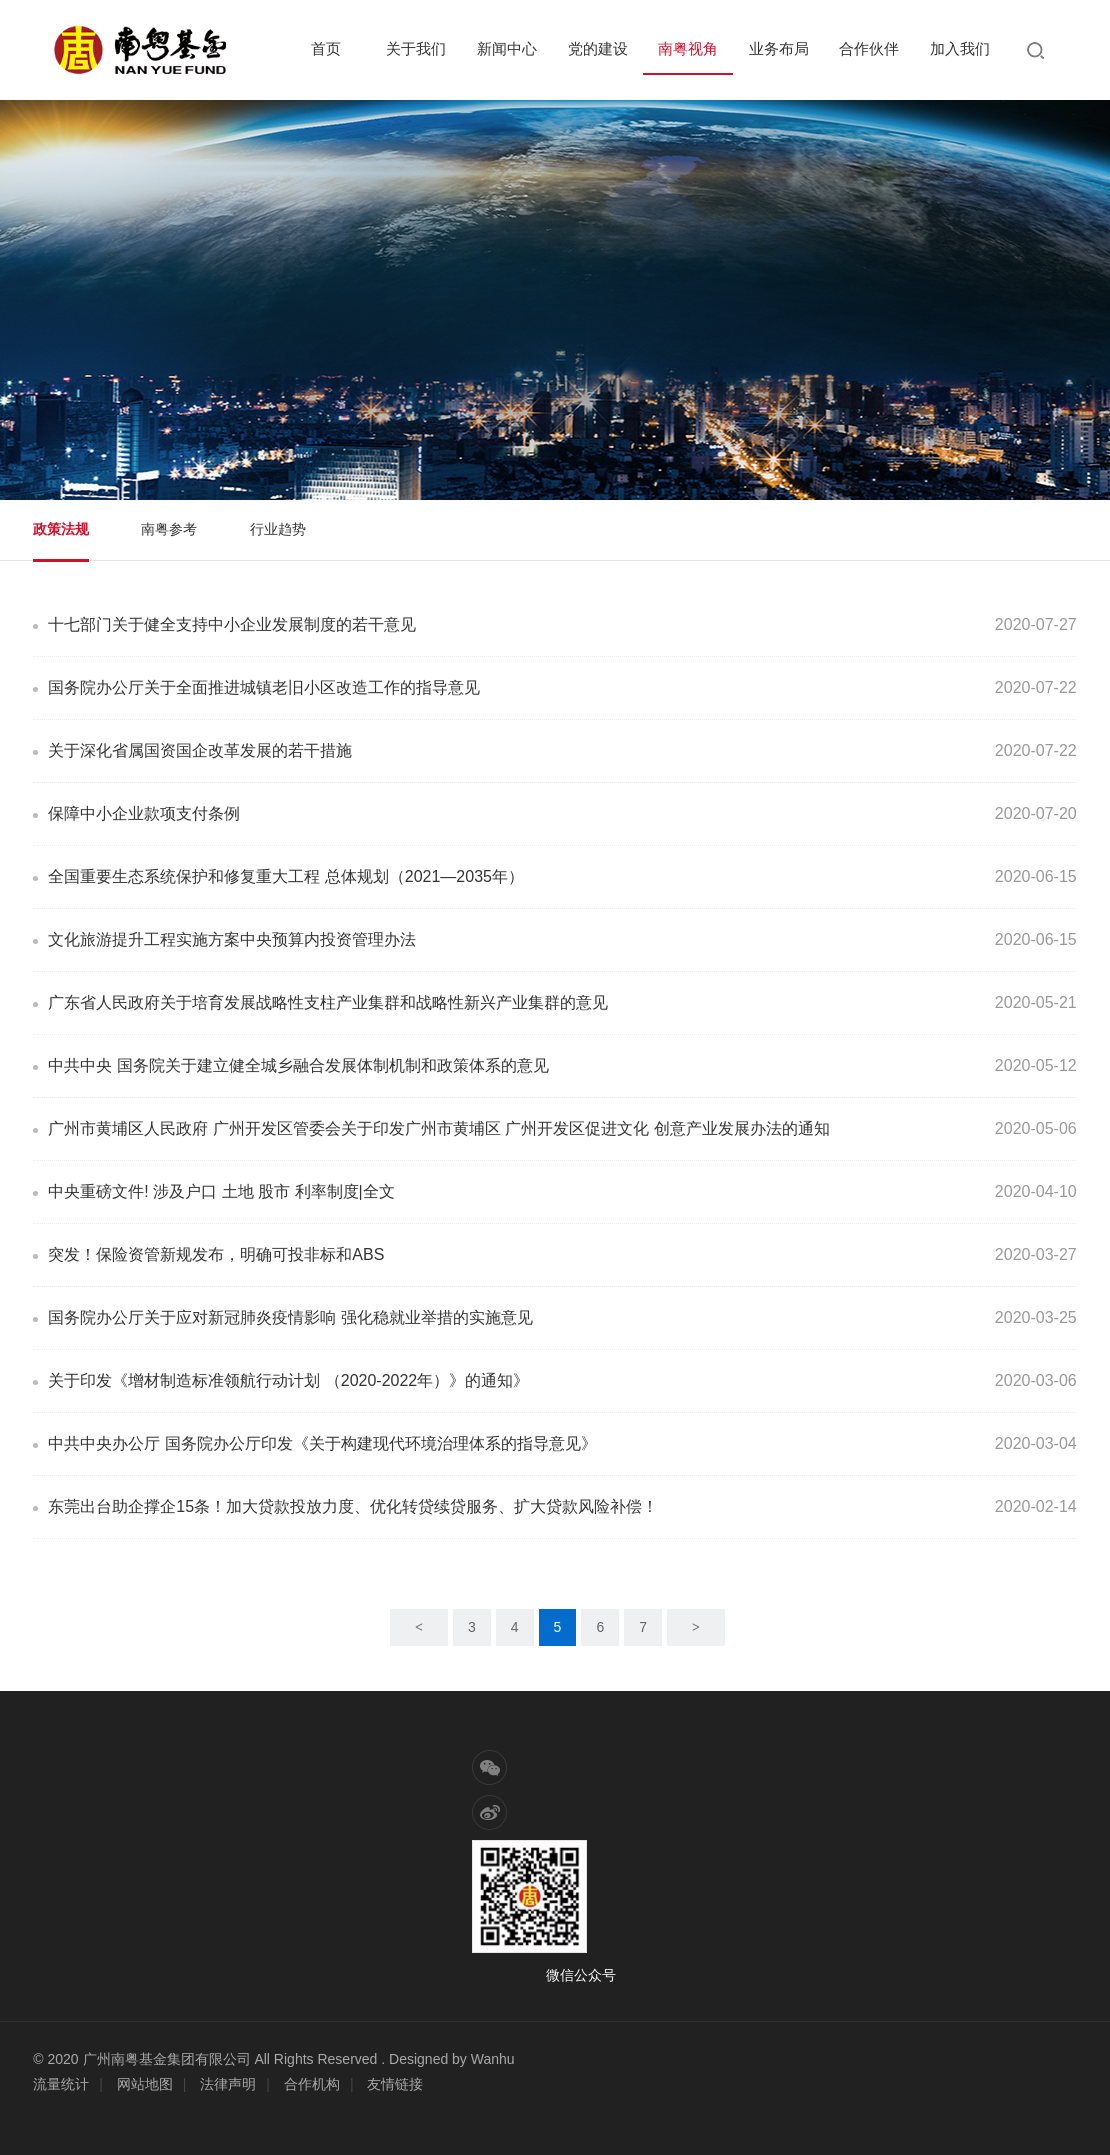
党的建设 (598, 48)
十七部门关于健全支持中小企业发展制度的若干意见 (232, 624)
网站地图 (145, 2084)
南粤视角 (688, 48)
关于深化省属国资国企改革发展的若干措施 (200, 750)
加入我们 (960, 48)
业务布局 (779, 48)
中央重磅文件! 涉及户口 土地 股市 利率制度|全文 (221, 1191)
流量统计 (61, 2084)
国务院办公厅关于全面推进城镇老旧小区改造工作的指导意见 (264, 687)
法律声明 (228, 2084)
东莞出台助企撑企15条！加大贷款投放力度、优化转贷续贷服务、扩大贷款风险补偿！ (353, 1506)
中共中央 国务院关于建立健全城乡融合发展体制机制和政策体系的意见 (298, 1065)
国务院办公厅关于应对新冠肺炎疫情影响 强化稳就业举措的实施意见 (290, 1317)
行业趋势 (278, 529)
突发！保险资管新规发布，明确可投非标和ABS (216, 1254)
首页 (326, 48)
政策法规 (61, 529)
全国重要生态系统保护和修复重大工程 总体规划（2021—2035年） (286, 876)
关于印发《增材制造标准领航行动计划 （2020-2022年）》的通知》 (288, 1380)
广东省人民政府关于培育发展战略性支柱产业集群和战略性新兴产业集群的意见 (328, 1002)
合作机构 (312, 2084)
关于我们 (416, 48)
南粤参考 (169, 529)
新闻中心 (507, 48)
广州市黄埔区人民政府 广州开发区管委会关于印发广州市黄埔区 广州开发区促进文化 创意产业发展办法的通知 (438, 1128)
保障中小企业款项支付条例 (144, 813)
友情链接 (395, 2084)
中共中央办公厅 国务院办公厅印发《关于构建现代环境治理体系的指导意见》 (322, 1443)
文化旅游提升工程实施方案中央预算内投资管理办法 (232, 939)
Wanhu (493, 2059)
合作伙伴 (869, 48)
